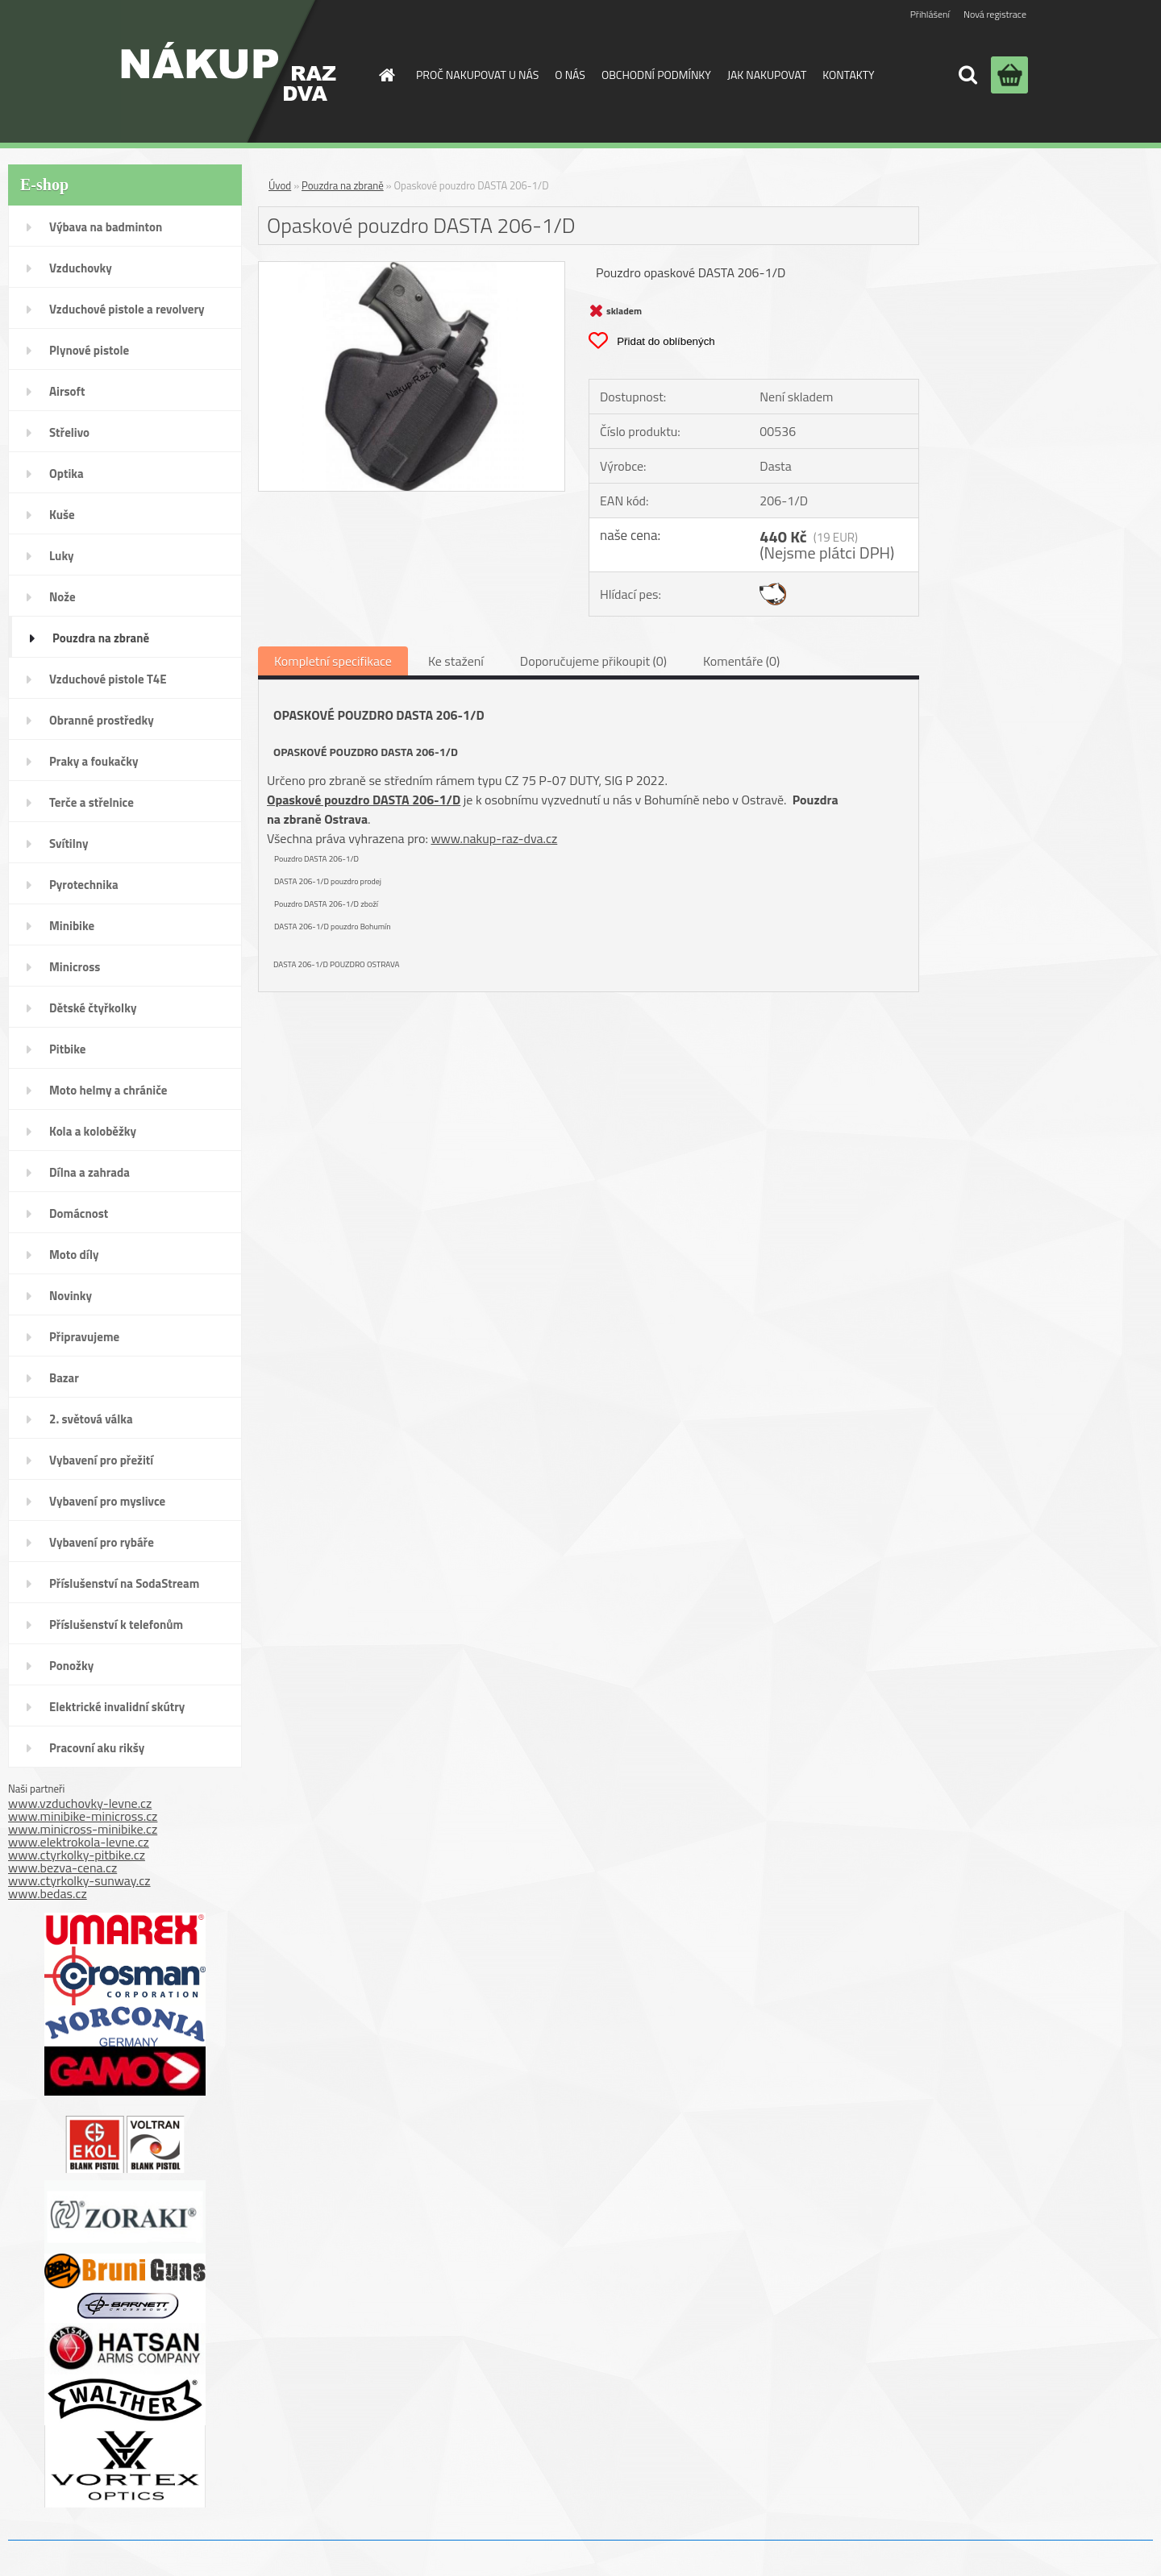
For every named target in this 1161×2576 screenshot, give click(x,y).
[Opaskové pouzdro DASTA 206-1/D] (411, 268)
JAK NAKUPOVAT (766, 74)
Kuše (62, 514)
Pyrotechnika (84, 884)
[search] (967, 74)
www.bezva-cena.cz (62, 1867)
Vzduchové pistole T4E (108, 679)
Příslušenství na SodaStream (124, 1583)
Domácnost (78, 1213)
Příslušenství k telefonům (116, 1624)
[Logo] (228, 71)
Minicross (74, 967)
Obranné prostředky (101, 720)
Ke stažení (456, 661)
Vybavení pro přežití (101, 1460)
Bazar (64, 1378)
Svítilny (69, 843)
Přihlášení (930, 14)
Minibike (71, 925)
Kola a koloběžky (92, 1131)
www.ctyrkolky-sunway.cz (79, 1880)
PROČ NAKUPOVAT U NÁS (477, 74)
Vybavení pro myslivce (107, 1501)
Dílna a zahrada (89, 1172)
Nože (62, 597)
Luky (61, 555)
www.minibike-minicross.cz (82, 1816)
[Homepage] (385, 74)
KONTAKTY (848, 74)
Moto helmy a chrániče (108, 1090)
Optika (66, 473)
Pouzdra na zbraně (100, 638)
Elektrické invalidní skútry (117, 1706)
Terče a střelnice (91, 802)
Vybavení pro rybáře (101, 1542)
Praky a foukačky (93, 761)
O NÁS (570, 74)
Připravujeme (84, 1336)
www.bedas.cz (47, 1893)
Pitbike (67, 1049)
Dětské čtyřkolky (92, 1008)
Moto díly (73, 1254)
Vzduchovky (80, 268)
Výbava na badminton (105, 227)
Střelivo (69, 432)
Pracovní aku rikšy (96, 1748)
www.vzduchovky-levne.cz (80, 1803)
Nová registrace (994, 14)
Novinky (70, 1295)
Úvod (279, 185)
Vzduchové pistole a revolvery (127, 309)
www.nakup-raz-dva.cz (494, 838)
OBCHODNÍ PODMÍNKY (656, 74)
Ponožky (71, 1665)
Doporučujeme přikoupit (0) (593, 661)
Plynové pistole (89, 350)
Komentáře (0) (741, 661)
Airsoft (67, 391)
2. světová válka (91, 1419)
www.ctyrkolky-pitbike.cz (76, 1854)
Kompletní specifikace (333, 661)
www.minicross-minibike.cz (82, 1829)
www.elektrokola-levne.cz (78, 1841)
